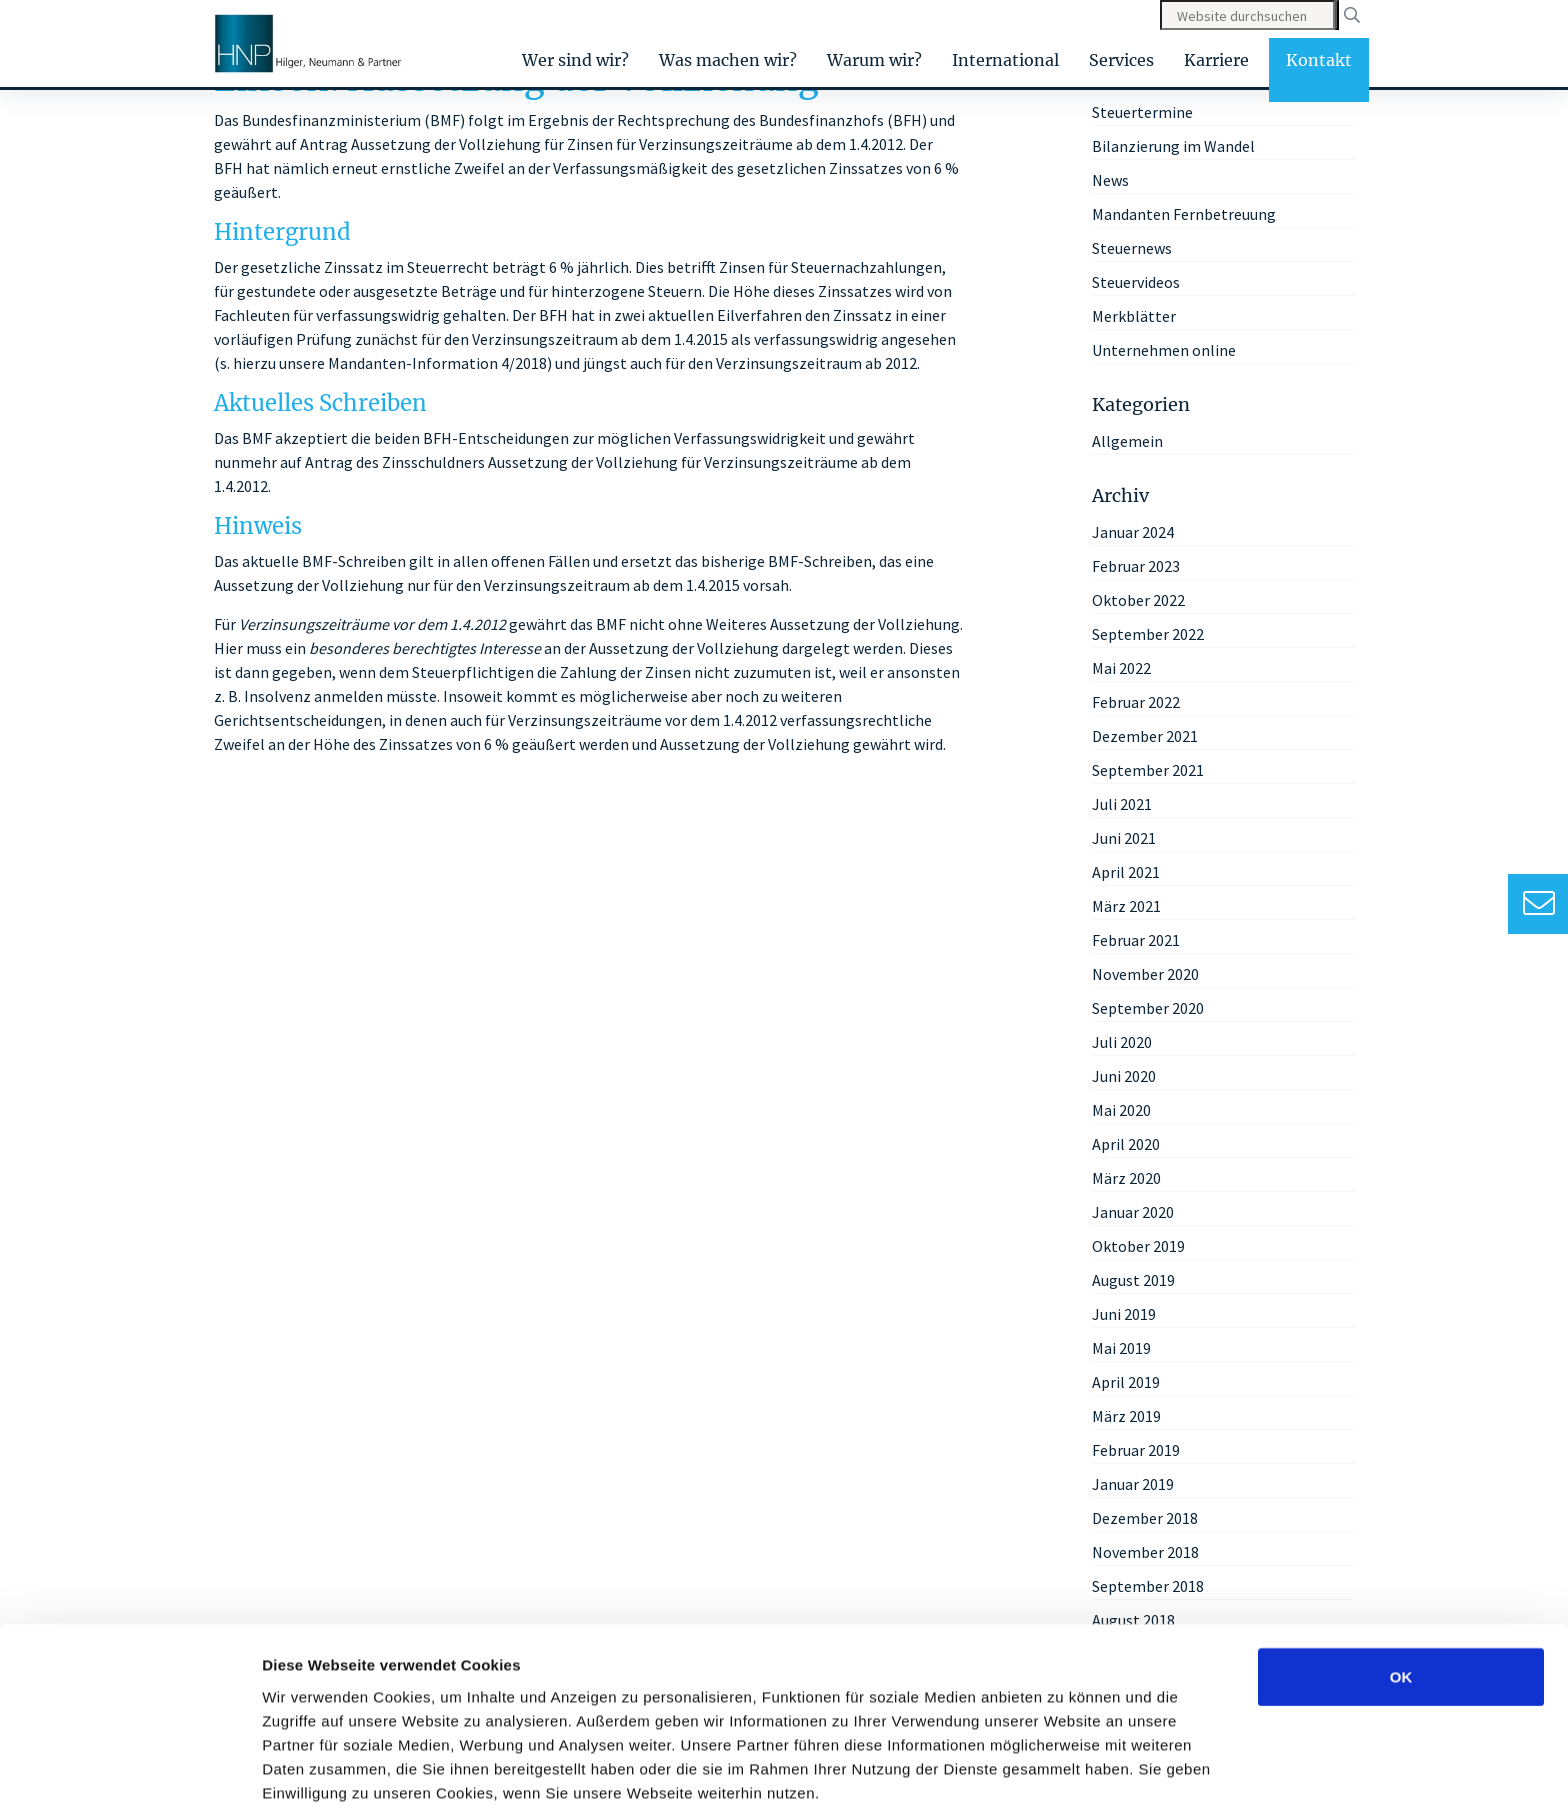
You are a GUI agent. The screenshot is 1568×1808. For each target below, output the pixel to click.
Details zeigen (1063, 1768)
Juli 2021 (1122, 804)
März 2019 (1126, 1416)
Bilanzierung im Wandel (1173, 146)
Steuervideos (1136, 282)
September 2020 (1148, 1008)
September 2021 (1148, 770)
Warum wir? (874, 60)
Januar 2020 (1133, 1212)
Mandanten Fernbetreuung (1184, 214)
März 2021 (1126, 906)
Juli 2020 (1122, 1042)
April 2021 (1126, 872)
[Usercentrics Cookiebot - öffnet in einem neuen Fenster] (129, 1769)
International (1005, 60)
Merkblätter (1134, 316)
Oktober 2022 (1138, 600)
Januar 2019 (1133, 1484)
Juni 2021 (1124, 838)
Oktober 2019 (1138, 1246)
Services (1121, 60)
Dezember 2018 (1145, 1518)
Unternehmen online (1164, 350)
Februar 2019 (1136, 1450)
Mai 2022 (1121, 668)
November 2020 (1145, 974)
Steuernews (1132, 248)
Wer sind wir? (575, 60)
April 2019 (1126, 1382)
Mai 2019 (1121, 1348)
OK (1401, 1587)
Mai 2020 (1121, 1110)
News (1110, 180)
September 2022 (1148, 634)
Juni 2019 (1124, 1314)
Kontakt (1319, 60)
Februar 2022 (1136, 702)
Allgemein (1127, 441)
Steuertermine (1142, 112)
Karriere (1216, 60)
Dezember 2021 (1145, 736)
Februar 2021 (1136, 940)
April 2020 (1126, 1144)
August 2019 (1133, 1280)
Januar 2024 (1133, 532)
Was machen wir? (728, 60)
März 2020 (1126, 1178)
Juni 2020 (1124, 1076)
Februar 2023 (1136, 566)
